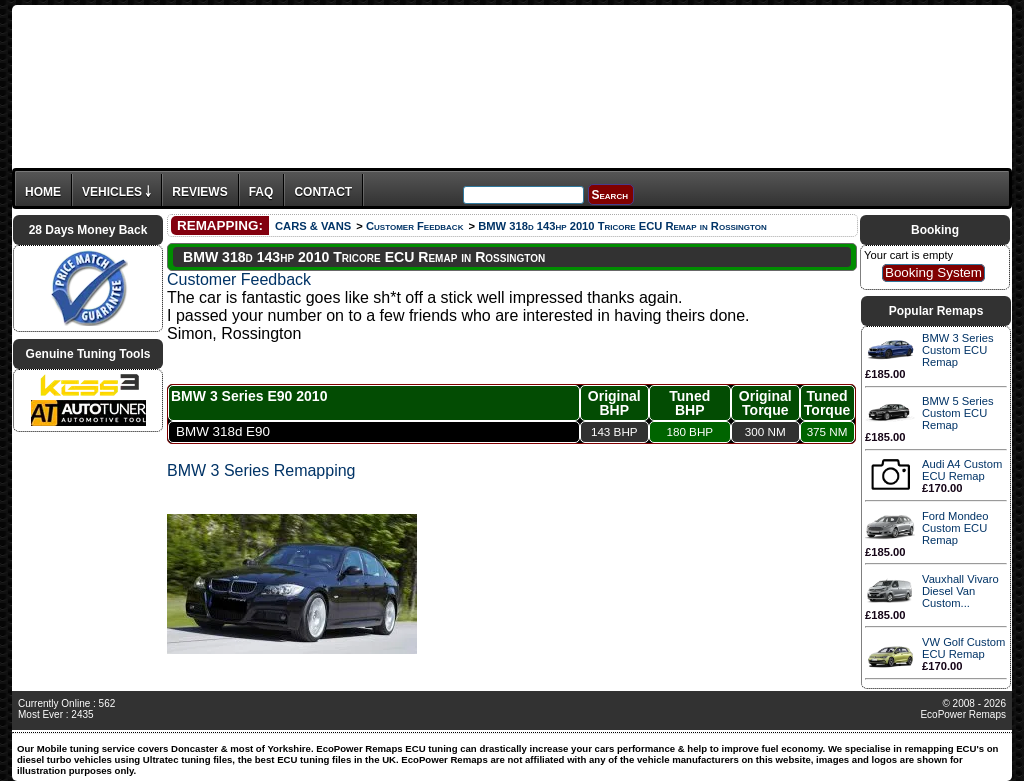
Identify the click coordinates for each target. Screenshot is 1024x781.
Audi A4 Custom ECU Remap (962, 470)
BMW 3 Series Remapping (261, 470)
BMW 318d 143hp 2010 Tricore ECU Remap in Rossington (622, 226)
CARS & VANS (313, 226)
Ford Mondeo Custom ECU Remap (955, 528)
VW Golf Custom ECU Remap (963, 648)
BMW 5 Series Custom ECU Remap (958, 413)
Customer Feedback (414, 226)
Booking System (933, 272)
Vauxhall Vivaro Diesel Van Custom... (960, 591)
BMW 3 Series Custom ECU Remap (958, 350)
